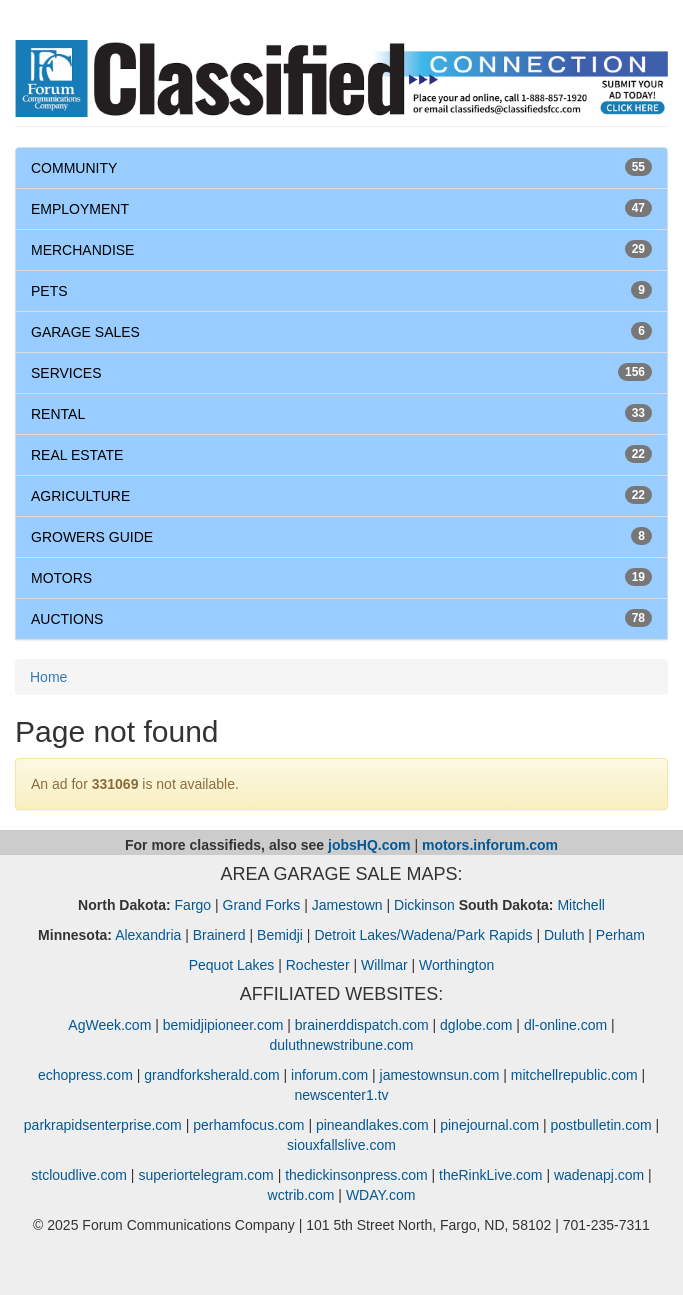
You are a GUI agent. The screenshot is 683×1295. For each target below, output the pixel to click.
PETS (49, 291)
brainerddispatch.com (362, 1025)
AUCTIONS (67, 619)
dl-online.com (565, 1025)
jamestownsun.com (440, 1075)
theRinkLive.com (491, 1175)
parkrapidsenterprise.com (103, 1125)
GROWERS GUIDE (92, 537)
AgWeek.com (109, 1025)
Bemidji (280, 935)
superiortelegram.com (205, 1175)
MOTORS (61, 578)
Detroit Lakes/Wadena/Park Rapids (423, 935)
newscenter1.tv (341, 1095)
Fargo (193, 905)
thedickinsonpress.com (356, 1175)
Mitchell (580, 905)
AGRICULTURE (80, 496)
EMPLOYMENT (80, 209)
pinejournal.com (489, 1125)
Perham (620, 935)
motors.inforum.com (490, 845)
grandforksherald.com (211, 1075)
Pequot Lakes (232, 965)
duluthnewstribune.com (342, 1045)
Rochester (318, 965)
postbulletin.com (600, 1125)
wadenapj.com (599, 1175)
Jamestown (347, 905)
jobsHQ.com (369, 845)
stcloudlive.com (79, 1175)
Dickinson (424, 905)
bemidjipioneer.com (223, 1025)
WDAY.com (381, 1195)
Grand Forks (262, 905)
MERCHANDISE (82, 250)
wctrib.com (301, 1195)
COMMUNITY (74, 168)
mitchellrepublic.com (574, 1075)
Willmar (384, 965)
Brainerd (219, 935)
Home (48, 677)
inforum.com (329, 1075)
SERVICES (66, 373)
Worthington (456, 965)
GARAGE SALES (85, 332)
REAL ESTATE (77, 455)
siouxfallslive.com (341, 1145)
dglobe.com (476, 1025)
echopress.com (85, 1075)
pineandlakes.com (372, 1125)
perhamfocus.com (248, 1125)
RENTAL (58, 414)
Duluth (564, 935)
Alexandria (148, 935)
